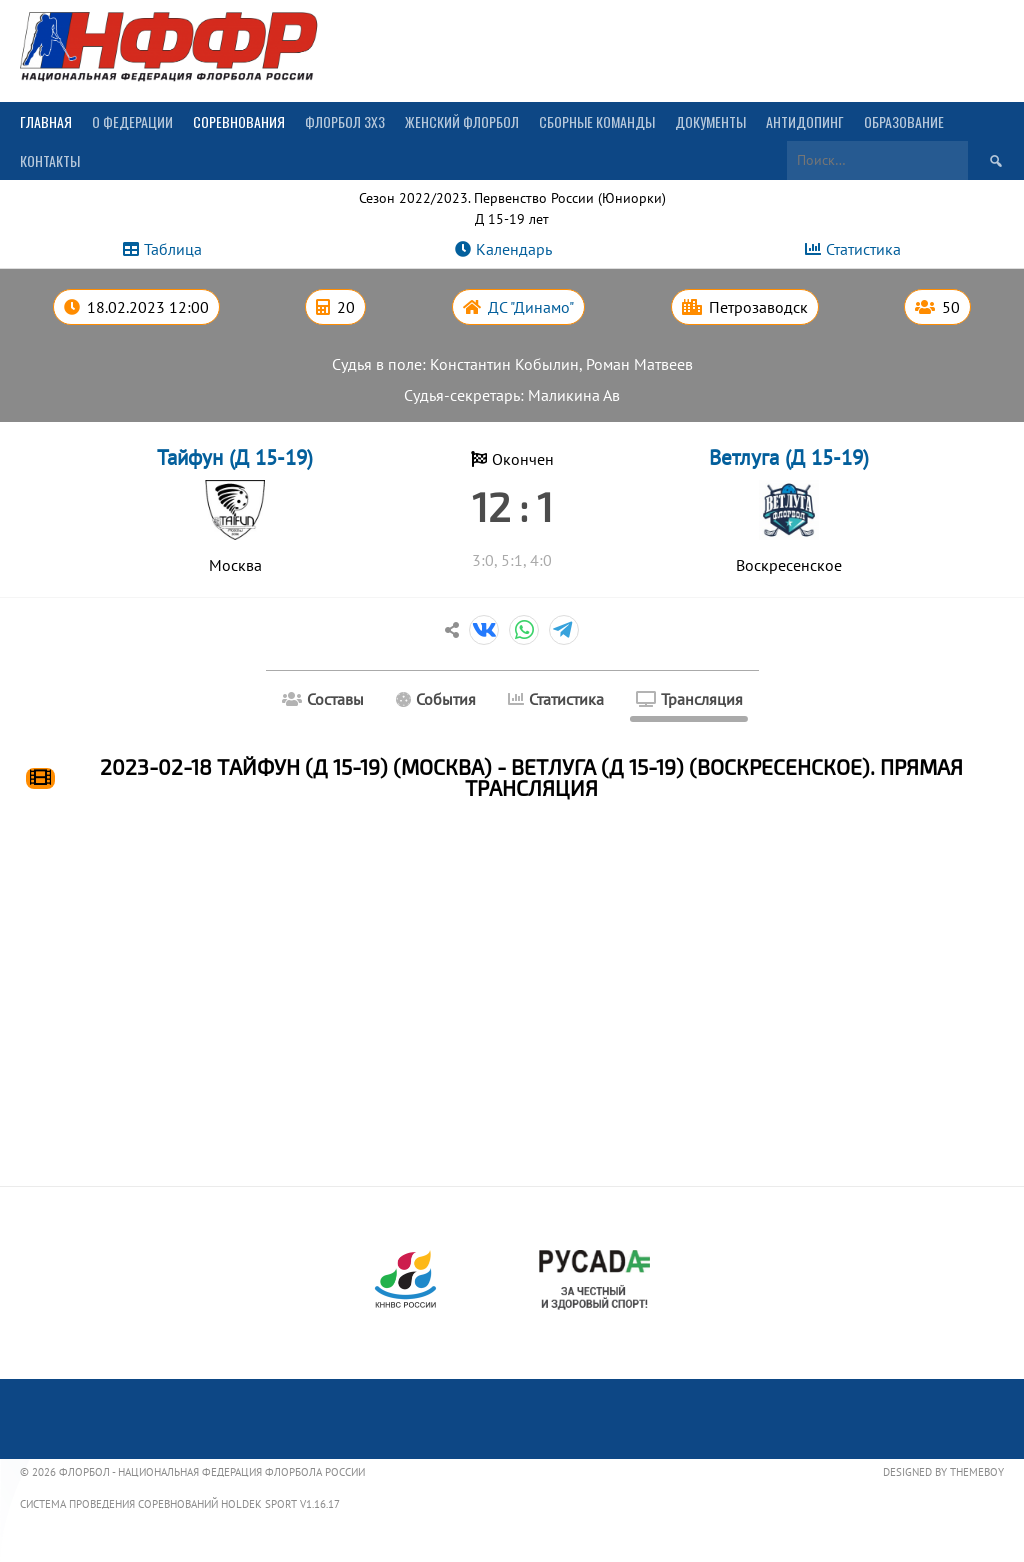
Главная (46, 121)
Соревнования (239, 121)
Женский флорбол (462, 121)
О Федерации (132, 121)
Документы (710, 121)
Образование (904, 121)
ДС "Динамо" (531, 307)
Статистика (863, 249)
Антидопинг (805, 121)
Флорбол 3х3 (345, 121)
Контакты (50, 160)
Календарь (514, 249)
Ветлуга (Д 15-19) (789, 457)
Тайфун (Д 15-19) (235, 457)
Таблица (173, 249)
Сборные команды (597, 121)
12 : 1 (512, 506)
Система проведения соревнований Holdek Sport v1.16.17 (180, 1504)
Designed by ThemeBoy (943, 1472)
